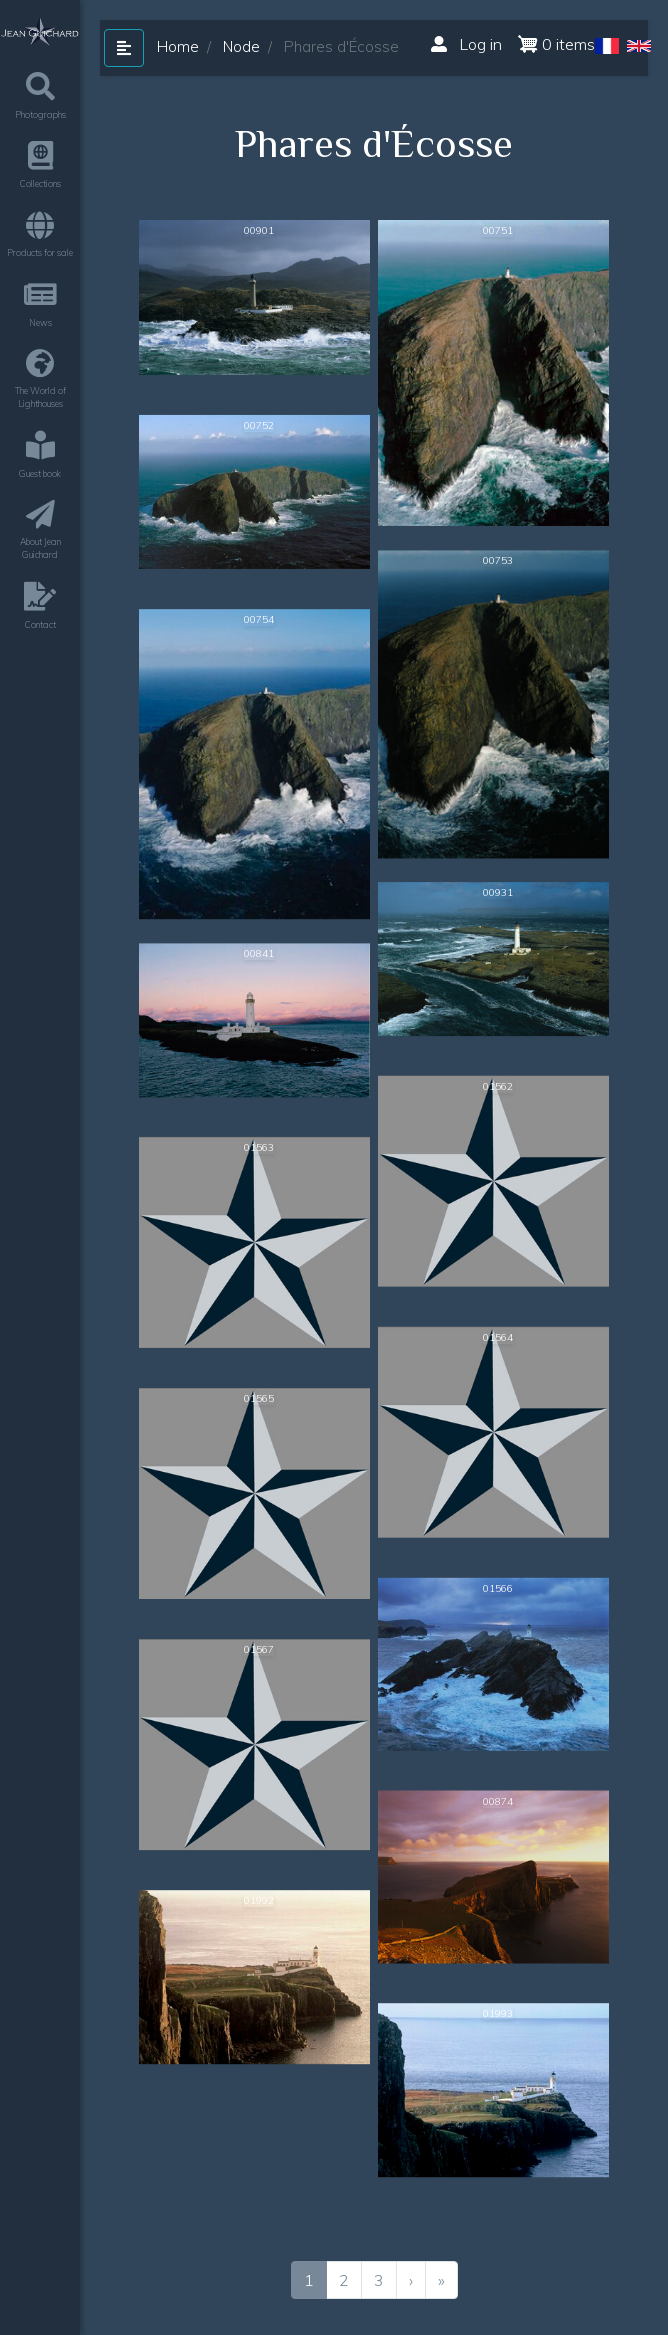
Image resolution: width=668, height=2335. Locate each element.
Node (241, 46)
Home (178, 46)
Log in (466, 44)
